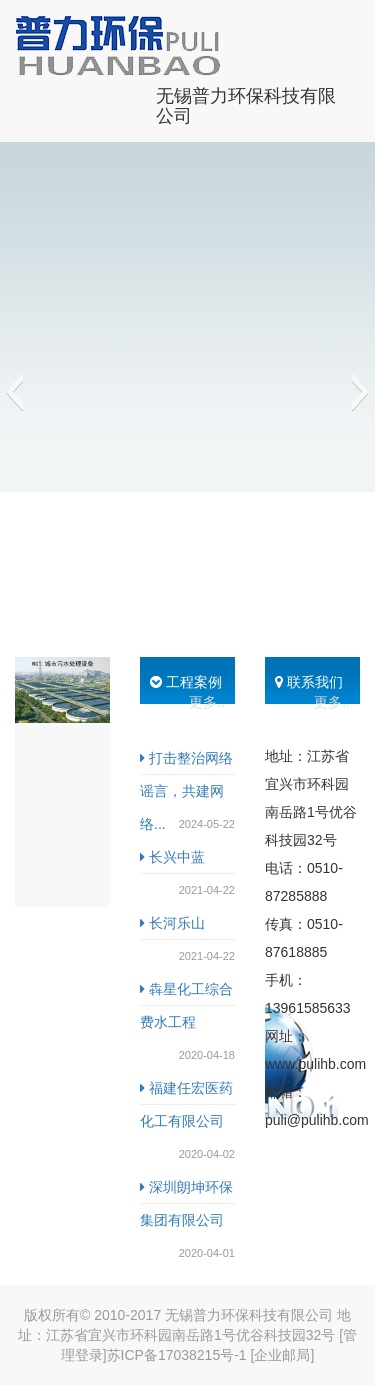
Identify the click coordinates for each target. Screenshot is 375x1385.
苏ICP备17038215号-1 (177, 1355)
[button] (14, 392)
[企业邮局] (283, 1355)
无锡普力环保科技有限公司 (246, 103)
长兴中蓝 (172, 857)
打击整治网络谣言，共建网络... (186, 791)
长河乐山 (172, 923)
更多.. (207, 702)
